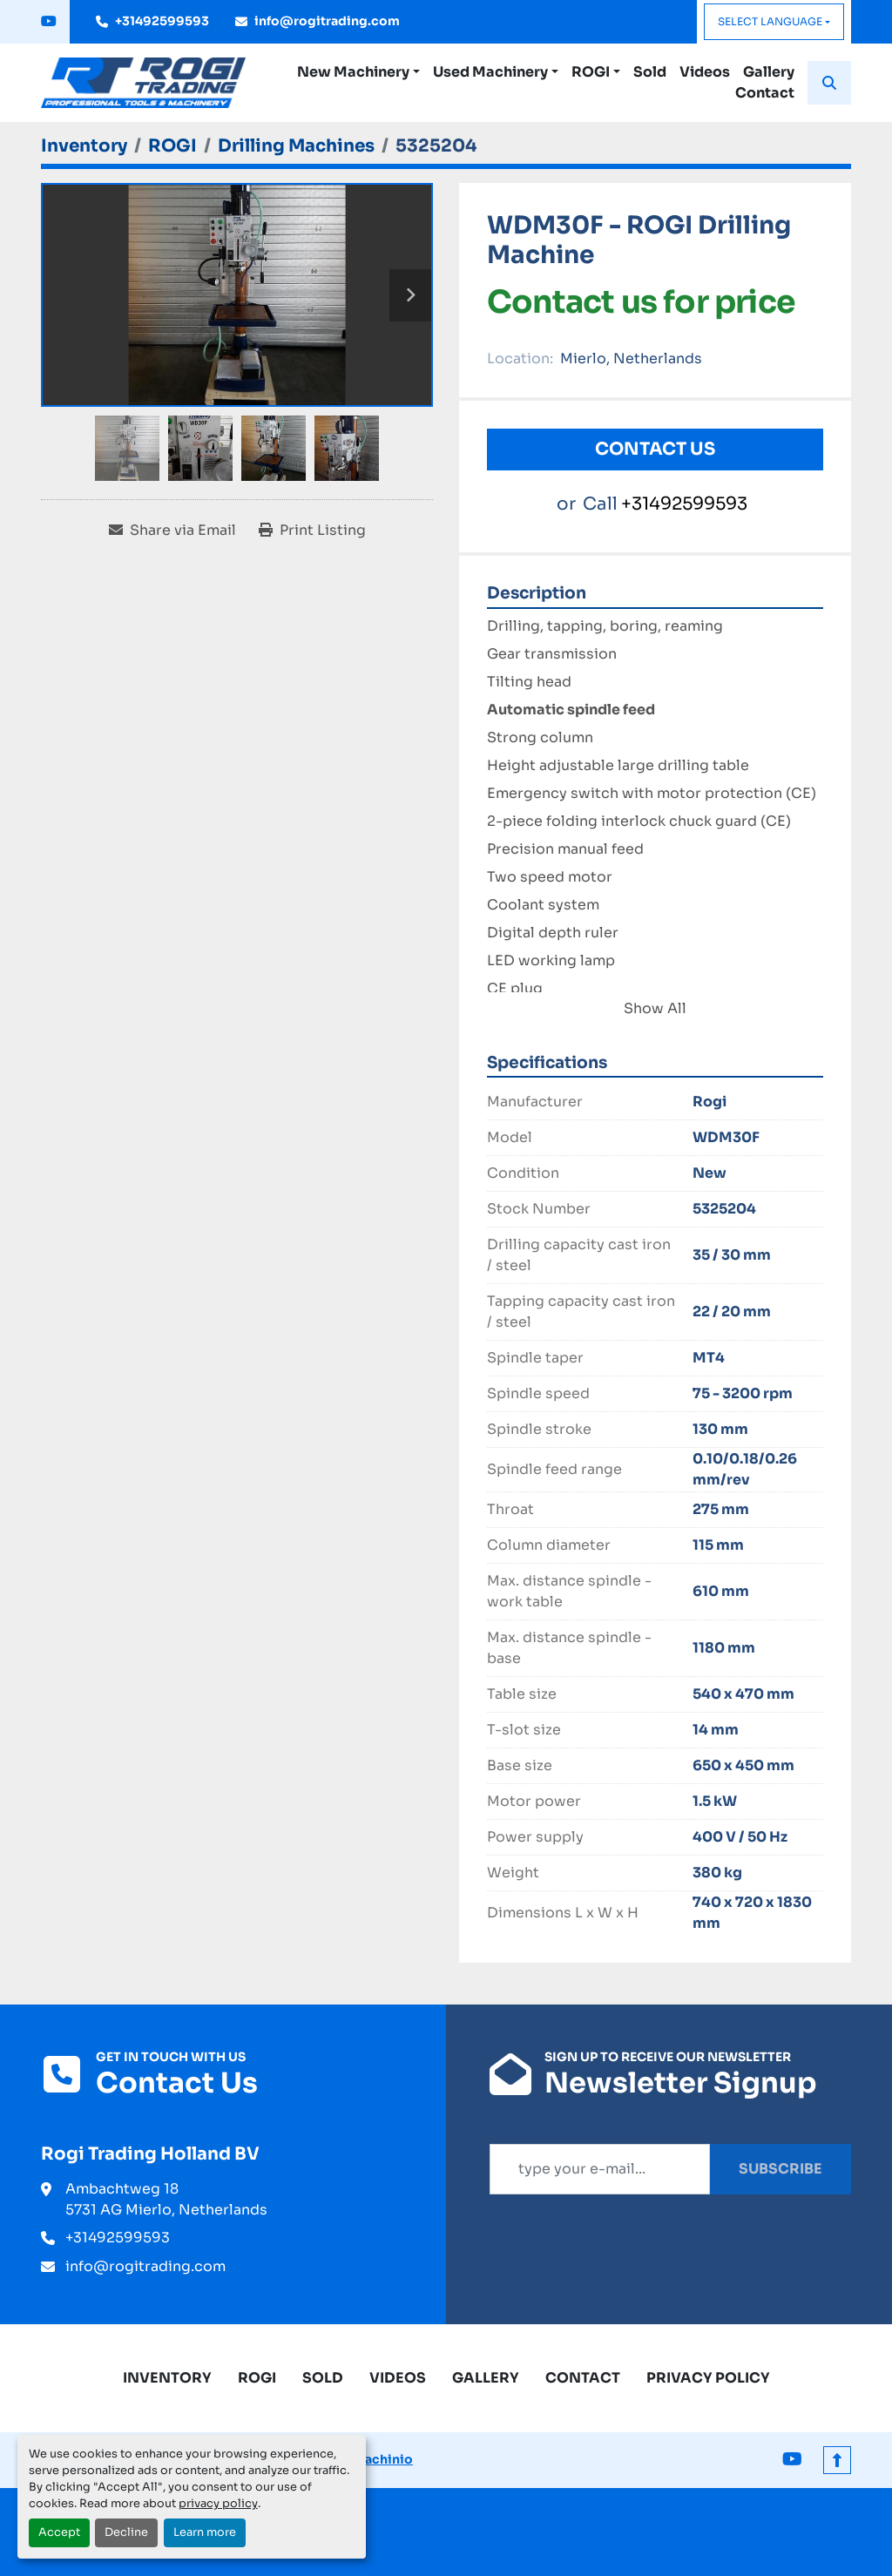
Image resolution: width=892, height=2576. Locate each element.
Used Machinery (490, 72)
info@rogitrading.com (327, 21)
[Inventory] (84, 146)
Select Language (770, 21)
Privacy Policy (708, 2378)
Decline (126, 2532)
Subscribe (780, 2169)
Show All (655, 1008)
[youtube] (49, 21)
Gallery (768, 72)
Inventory (167, 2378)
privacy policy (218, 2504)
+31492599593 (162, 21)
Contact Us (655, 449)
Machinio (383, 2459)
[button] (358, 72)
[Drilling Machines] (296, 146)
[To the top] (837, 2460)
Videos (704, 72)
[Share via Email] (172, 530)
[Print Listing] (312, 530)
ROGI (590, 72)
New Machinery (353, 72)
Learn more (204, 2532)
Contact (764, 93)
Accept (59, 2532)
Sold (649, 72)
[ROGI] (172, 146)
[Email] (600, 2169)
